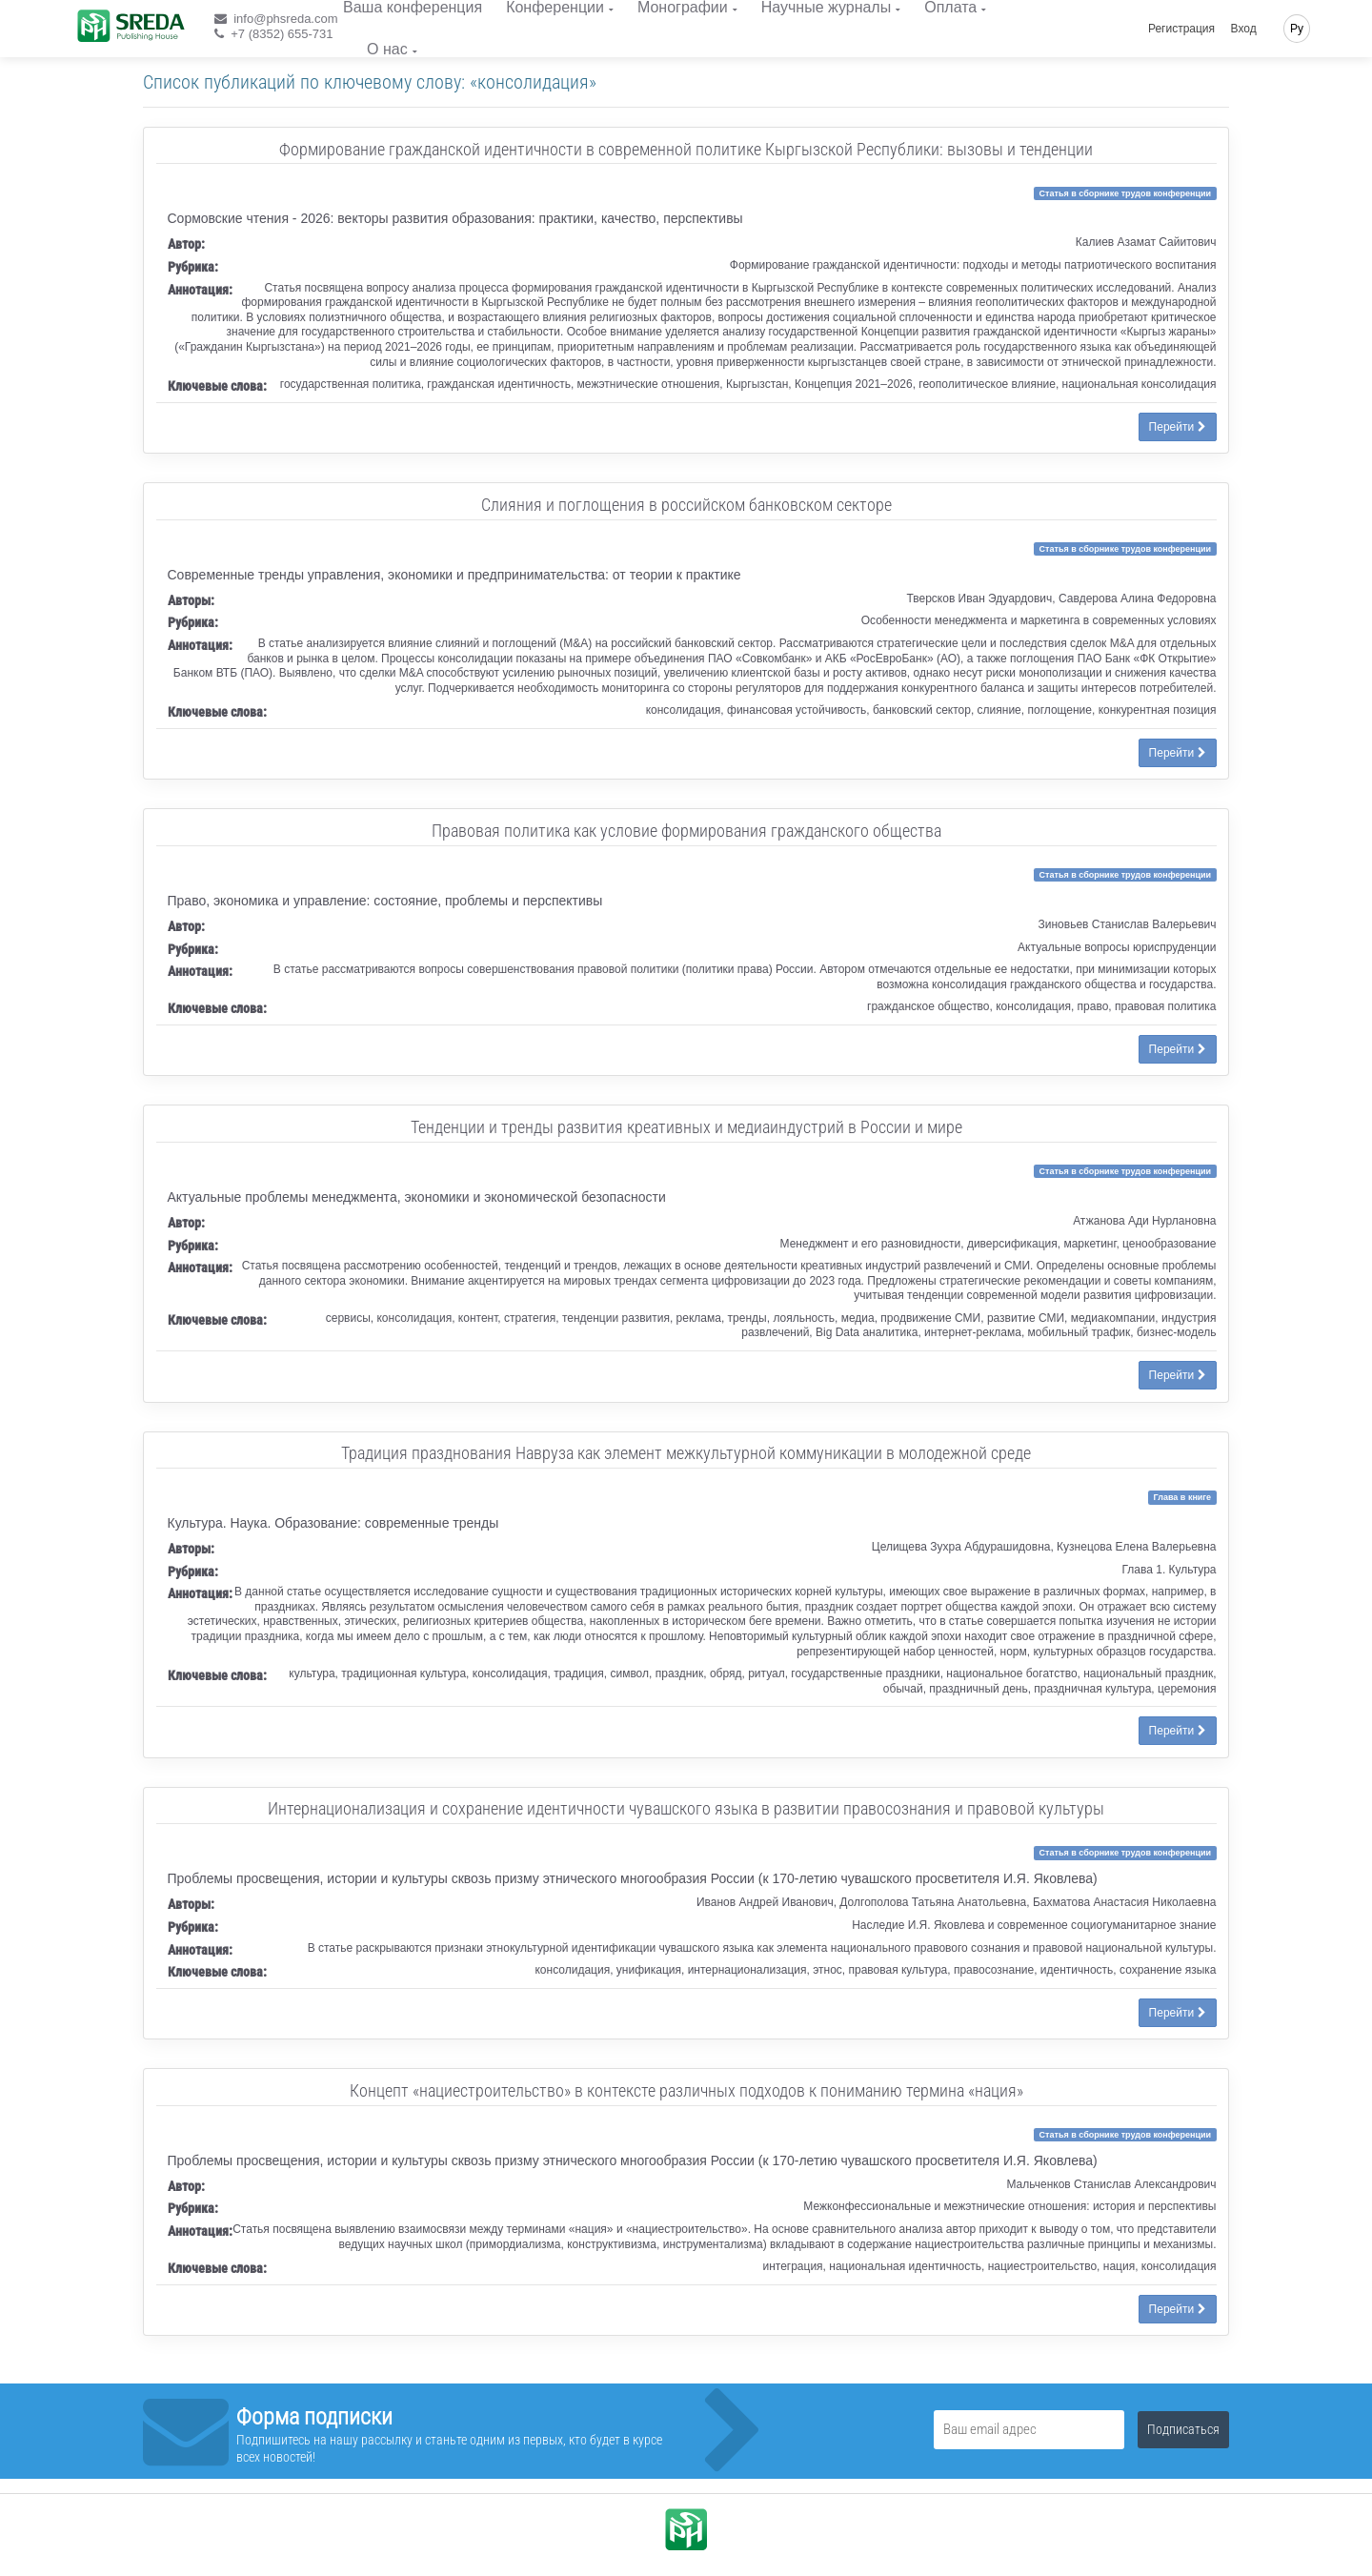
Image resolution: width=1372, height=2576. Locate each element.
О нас (387, 49)
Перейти (1177, 427)
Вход (1244, 28)
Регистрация (1181, 28)
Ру (1296, 28)
